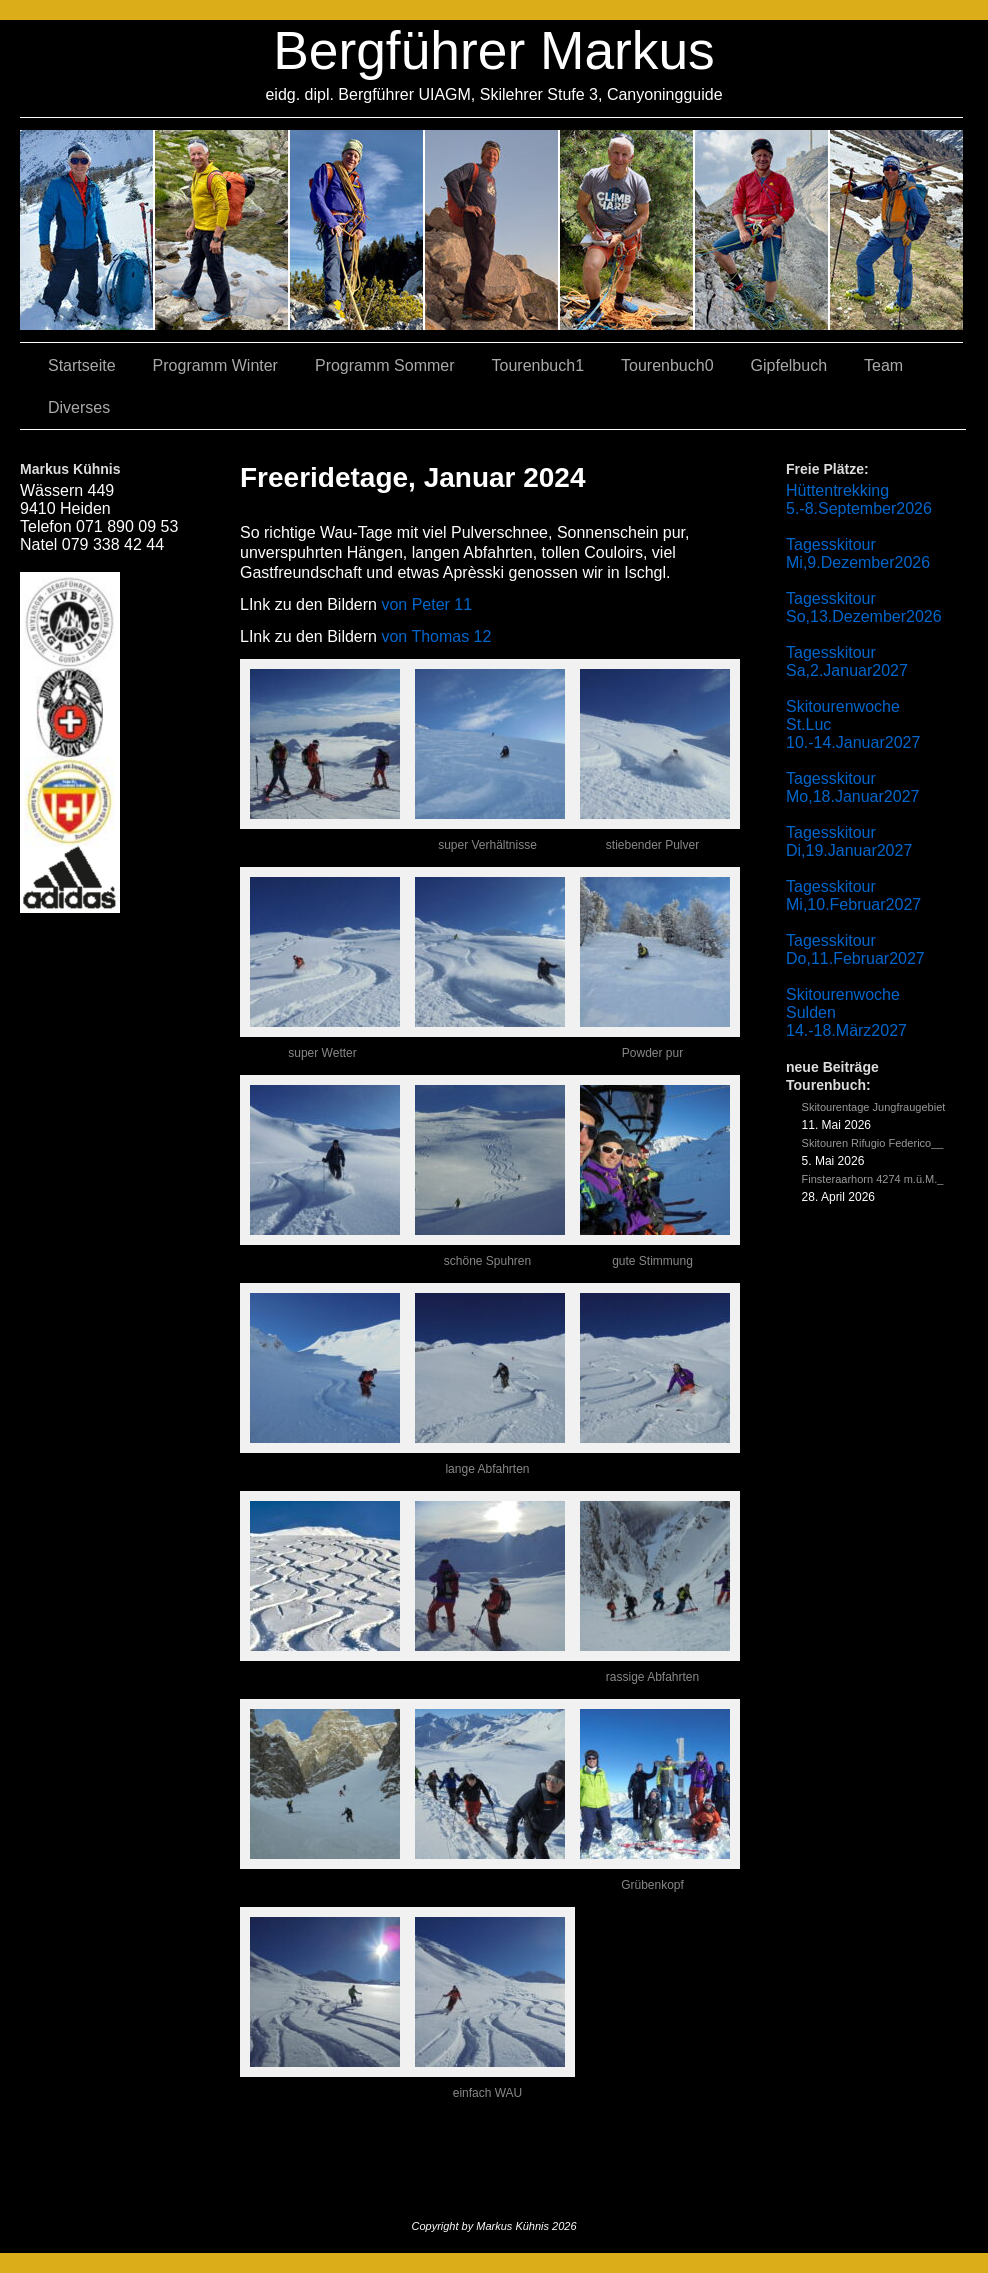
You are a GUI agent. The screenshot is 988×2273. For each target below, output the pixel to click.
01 (627, 230)
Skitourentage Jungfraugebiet (874, 1107)
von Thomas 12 (436, 636)
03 (222, 230)
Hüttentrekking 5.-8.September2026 (859, 499)
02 (87, 230)
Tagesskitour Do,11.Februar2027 (855, 949)
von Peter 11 (426, 604)
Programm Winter (215, 365)
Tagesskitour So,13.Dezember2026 (864, 607)
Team (883, 365)
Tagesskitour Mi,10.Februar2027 (853, 895)
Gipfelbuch (789, 365)
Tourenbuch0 (667, 365)
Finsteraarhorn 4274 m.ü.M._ (873, 1179)
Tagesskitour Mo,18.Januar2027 (852, 787)
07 (357, 230)
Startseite (82, 365)
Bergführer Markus (494, 50)
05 (762, 230)
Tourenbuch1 (538, 365)
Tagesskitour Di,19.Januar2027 (849, 841)
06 (896, 230)
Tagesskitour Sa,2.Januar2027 (847, 661)
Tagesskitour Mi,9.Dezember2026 (858, 553)
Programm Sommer (385, 365)
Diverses (79, 407)
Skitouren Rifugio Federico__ (873, 1143)
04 (492, 230)
